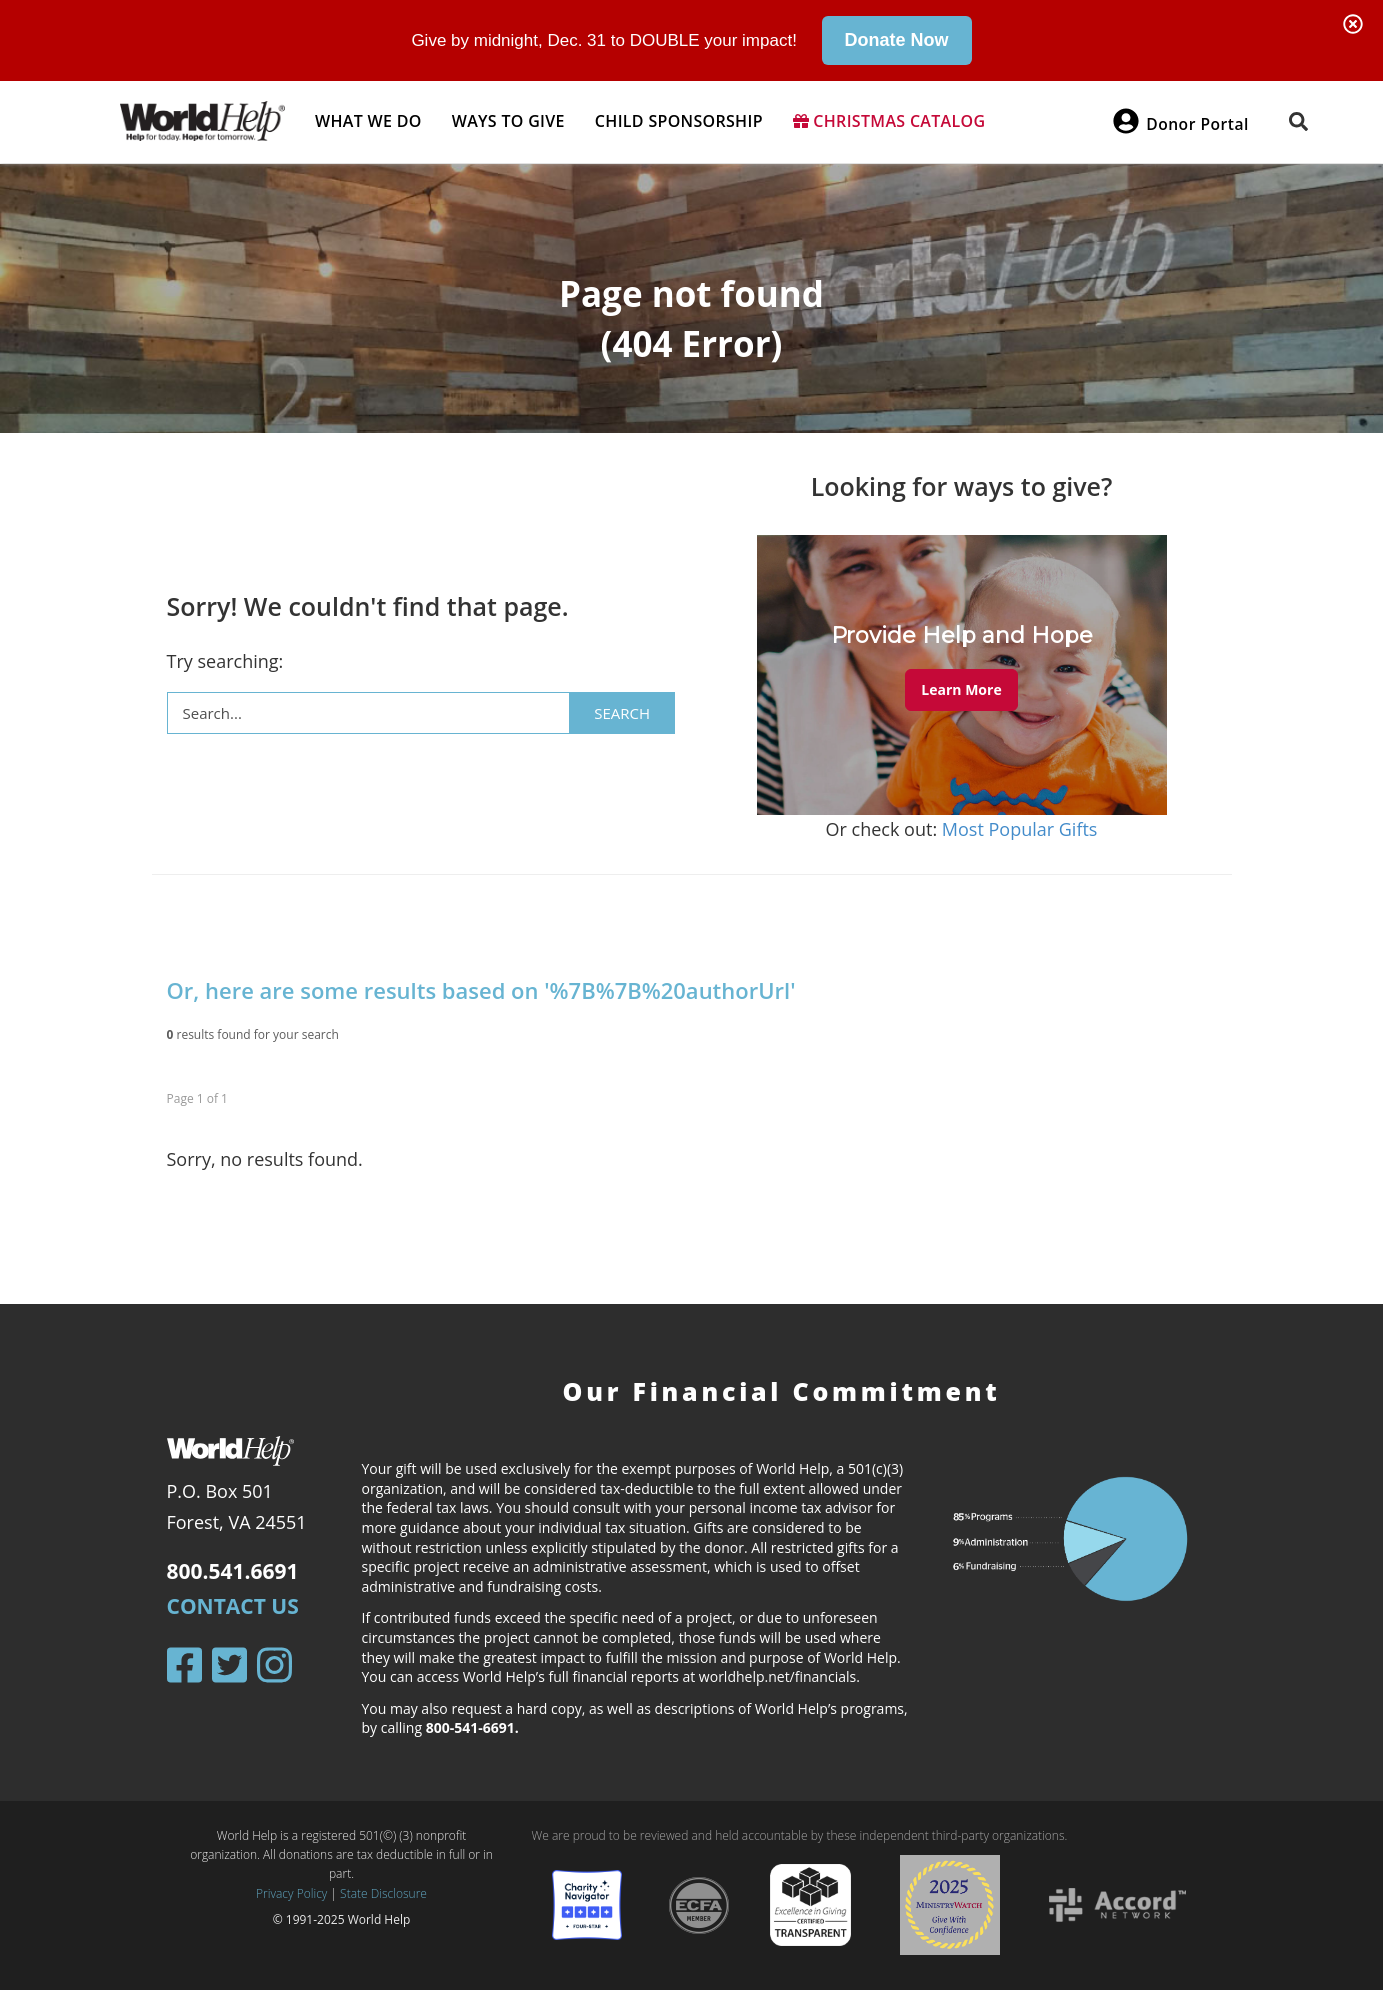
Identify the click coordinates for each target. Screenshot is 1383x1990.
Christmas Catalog (889, 121)
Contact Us (233, 1606)
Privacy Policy (291, 1892)
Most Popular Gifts (1020, 829)
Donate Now (897, 40)
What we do (368, 121)
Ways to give (508, 121)
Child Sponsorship (679, 121)
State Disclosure (383, 1892)
